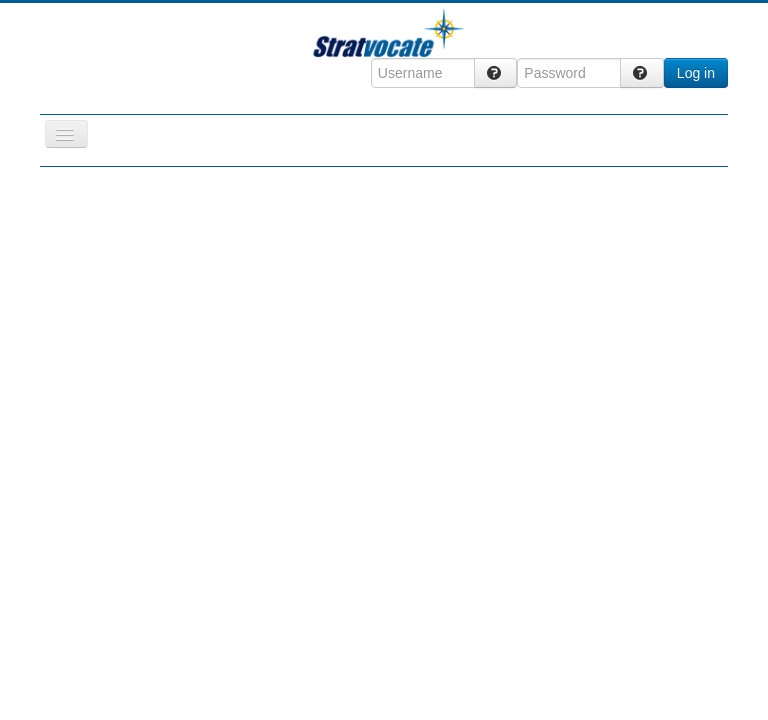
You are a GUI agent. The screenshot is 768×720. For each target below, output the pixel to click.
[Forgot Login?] (496, 73)
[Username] (423, 73)
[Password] (569, 73)
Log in (696, 73)
